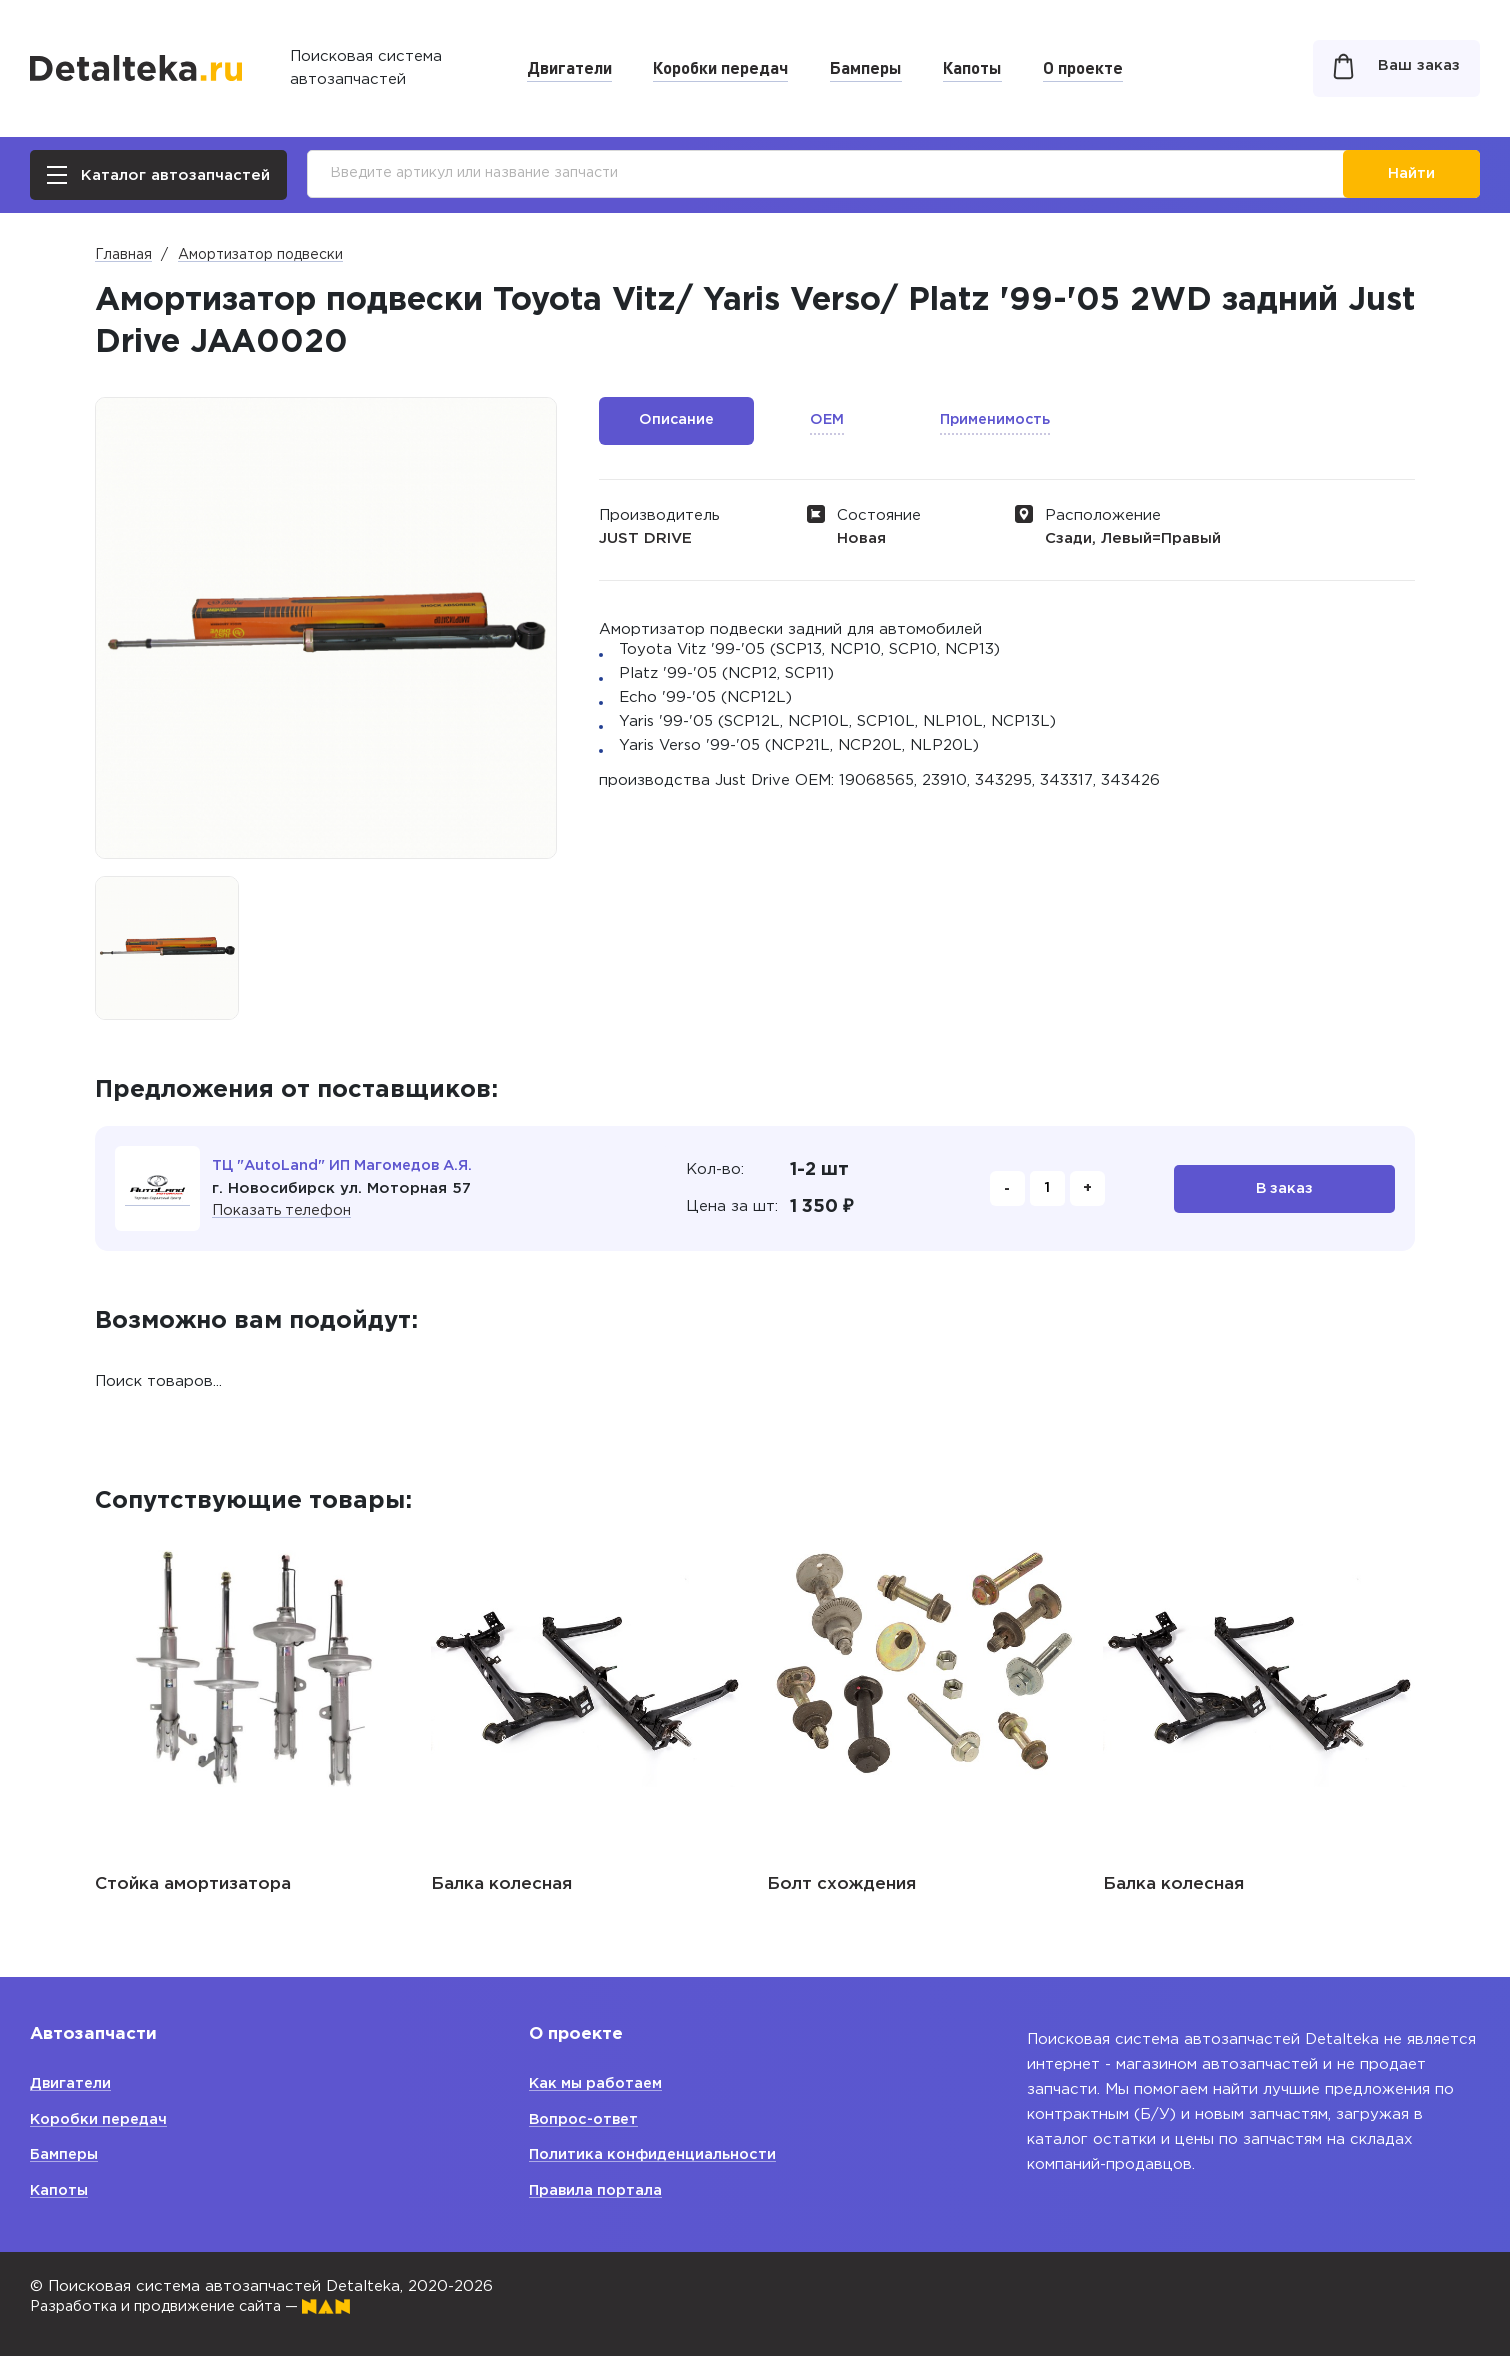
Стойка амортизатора (193, 1884)
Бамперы (866, 67)
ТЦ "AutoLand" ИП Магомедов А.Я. (349, 1165)
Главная (123, 255)
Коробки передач (720, 67)
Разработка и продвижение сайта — (200, 2306)
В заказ (1284, 1188)
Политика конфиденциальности (656, 2154)
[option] (167, 948)
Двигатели (569, 67)
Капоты (972, 67)
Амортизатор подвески (260, 255)
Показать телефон (284, 1210)
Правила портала (597, 2190)
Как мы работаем (599, 2083)
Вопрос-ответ (586, 2119)
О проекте (1083, 67)
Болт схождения (841, 1884)
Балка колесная (501, 1884)
